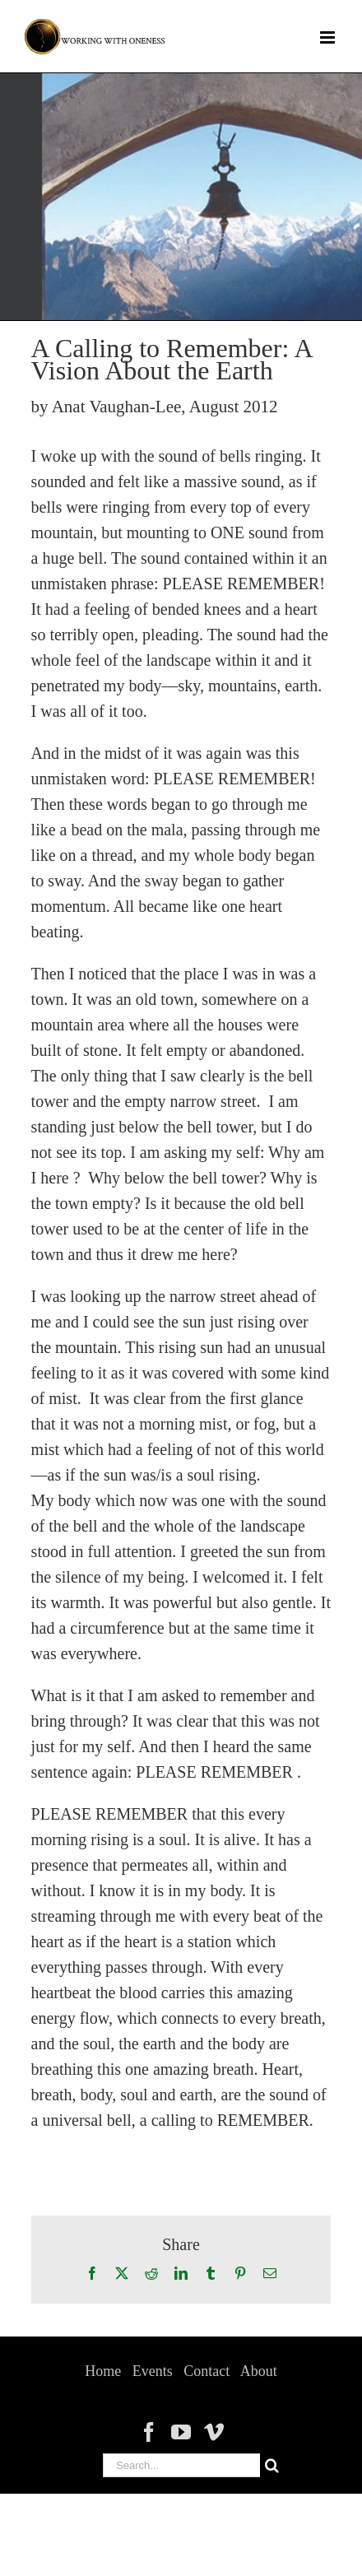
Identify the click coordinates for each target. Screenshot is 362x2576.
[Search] (272, 2465)
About (258, 2371)
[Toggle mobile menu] (328, 37)
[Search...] (181, 2465)
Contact (206, 2371)
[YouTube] (181, 2432)
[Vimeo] (214, 2432)
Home (103, 2371)
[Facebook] (149, 2432)
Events (152, 2371)
